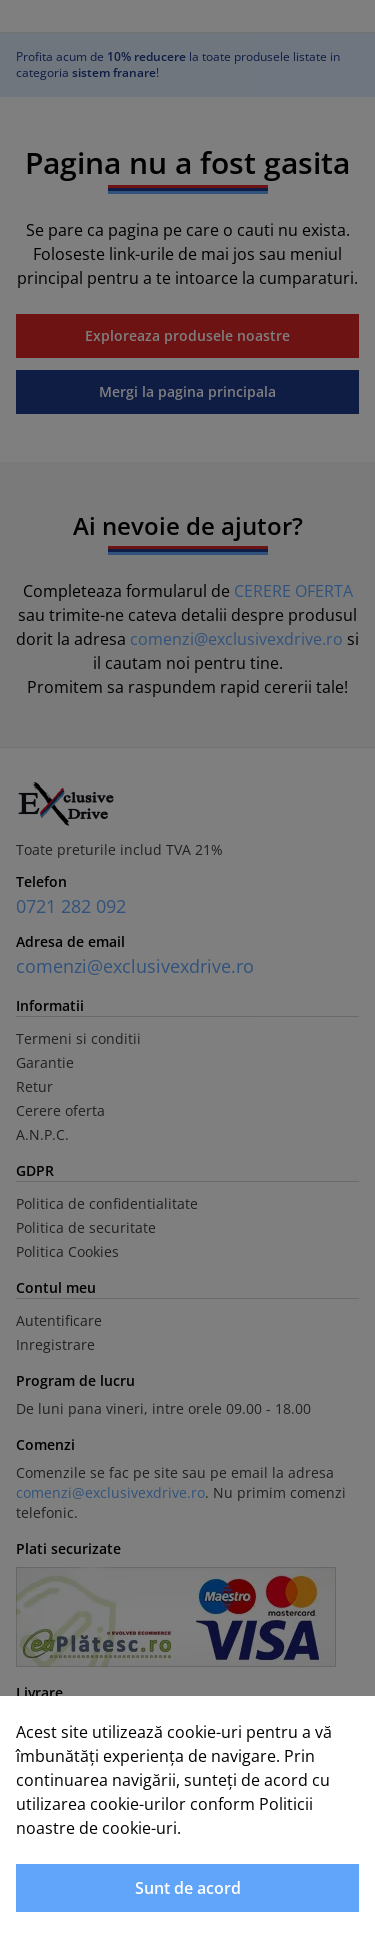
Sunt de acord (188, 1888)
